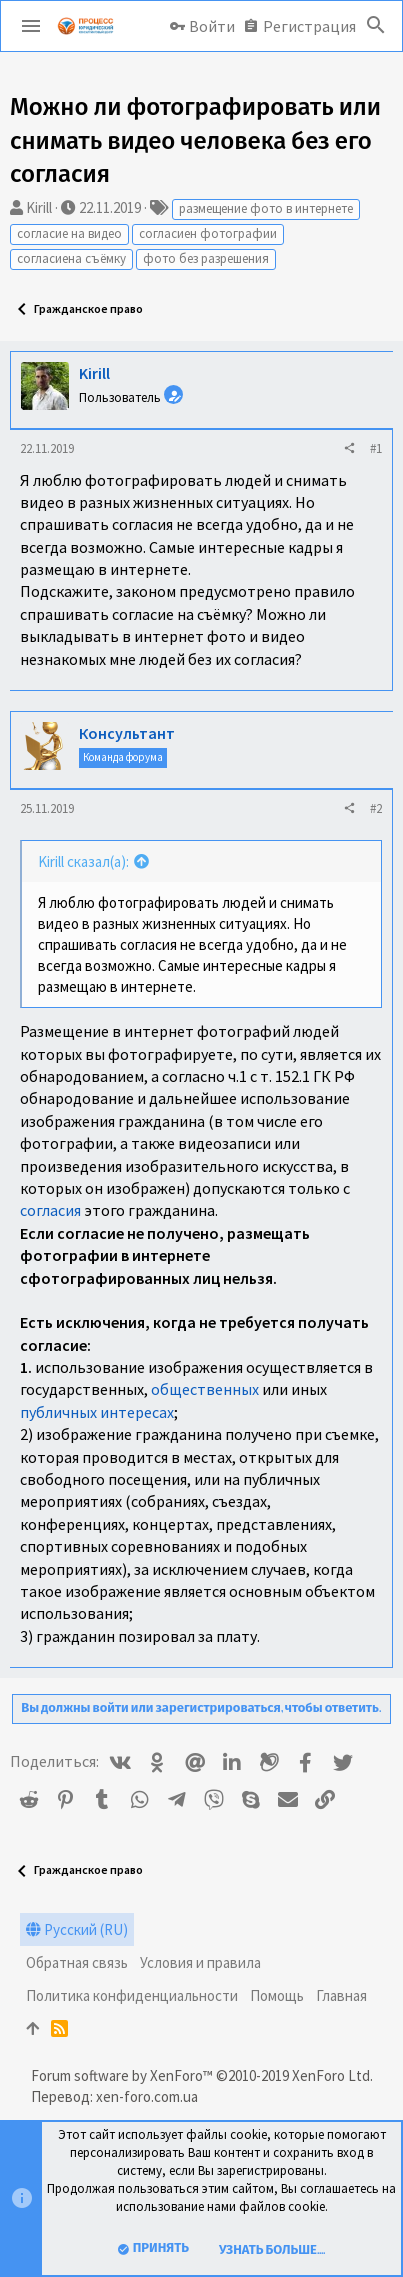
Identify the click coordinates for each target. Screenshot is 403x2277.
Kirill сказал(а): (83, 861)
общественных (205, 1389)
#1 (376, 448)
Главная (341, 1995)
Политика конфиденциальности (132, 1995)
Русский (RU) (77, 1929)
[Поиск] (376, 26)
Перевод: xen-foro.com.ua (114, 2096)
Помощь (277, 1995)
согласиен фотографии (208, 233)
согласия (50, 1210)
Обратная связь (77, 1962)
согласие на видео (69, 233)
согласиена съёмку (71, 258)
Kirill (39, 207)
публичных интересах (97, 1412)
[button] (31, 26)
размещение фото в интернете (266, 208)
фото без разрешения (206, 258)
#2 (376, 808)
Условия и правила (200, 1962)
